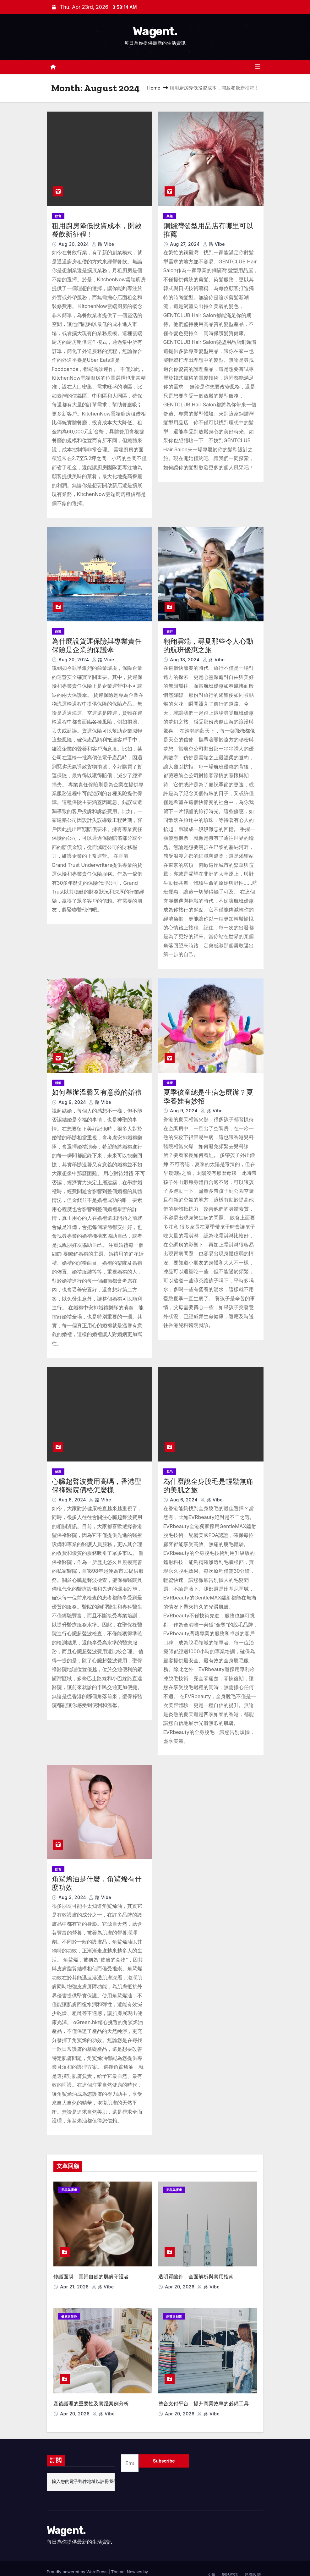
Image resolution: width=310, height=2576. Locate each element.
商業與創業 (174, 2310)
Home (153, 88)
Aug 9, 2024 (72, 1102)
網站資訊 (230, 2561)
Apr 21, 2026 (75, 2280)
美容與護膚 (69, 2190)
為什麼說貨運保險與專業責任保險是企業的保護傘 (97, 645)
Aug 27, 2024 (185, 244)
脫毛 (169, 1471)
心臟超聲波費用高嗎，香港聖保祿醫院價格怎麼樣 (97, 1485)
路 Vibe (103, 244)
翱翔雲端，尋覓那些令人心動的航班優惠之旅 (208, 645)
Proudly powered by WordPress (78, 2558)
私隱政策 (253, 2561)
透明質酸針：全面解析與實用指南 (196, 2270)
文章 (211, 2561)
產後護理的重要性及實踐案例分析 (91, 2390)
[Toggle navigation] (258, 67)
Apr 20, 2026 (180, 2280)
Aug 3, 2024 (72, 1897)
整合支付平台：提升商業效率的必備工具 (203, 2390)
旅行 (169, 631)
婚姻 (58, 1083)
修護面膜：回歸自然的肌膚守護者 (91, 2270)
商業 (58, 631)
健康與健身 (69, 2310)
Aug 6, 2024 (72, 1499)
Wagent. (155, 31)
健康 (169, 1083)
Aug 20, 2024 (74, 659)
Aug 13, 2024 (185, 659)
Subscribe (164, 2447)
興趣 (169, 216)
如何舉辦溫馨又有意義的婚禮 (97, 1092)
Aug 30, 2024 (74, 244)
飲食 (58, 216)
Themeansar (59, 2565)
